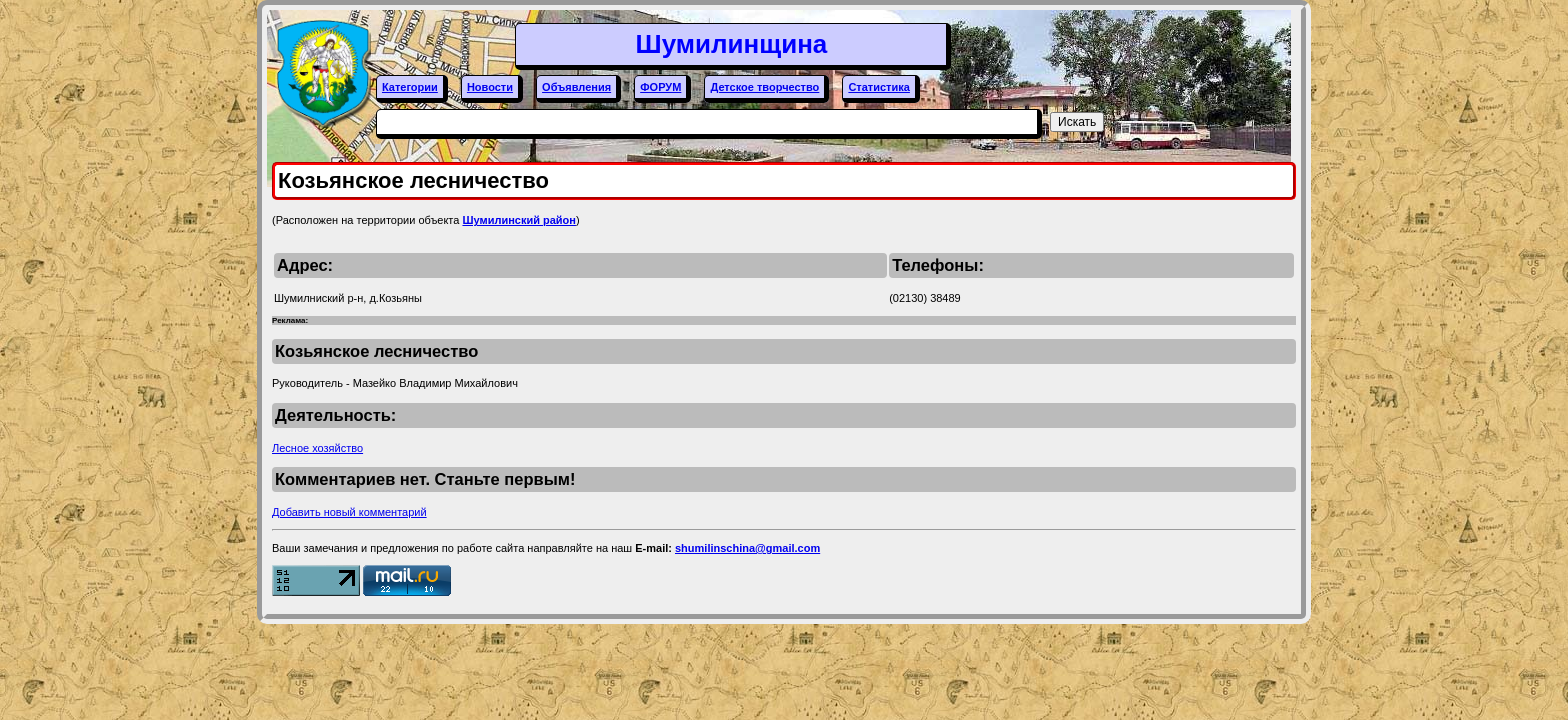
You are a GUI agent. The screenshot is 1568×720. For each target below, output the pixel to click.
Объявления (576, 87)
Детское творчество (764, 87)
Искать (1077, 122)
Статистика (879, 87)
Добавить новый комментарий (349, 512)
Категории (410, 87)
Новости (490, 87)
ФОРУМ (660, 87)
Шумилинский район (519, 220)
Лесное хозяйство (317, 448)
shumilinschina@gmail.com (747, 548)
